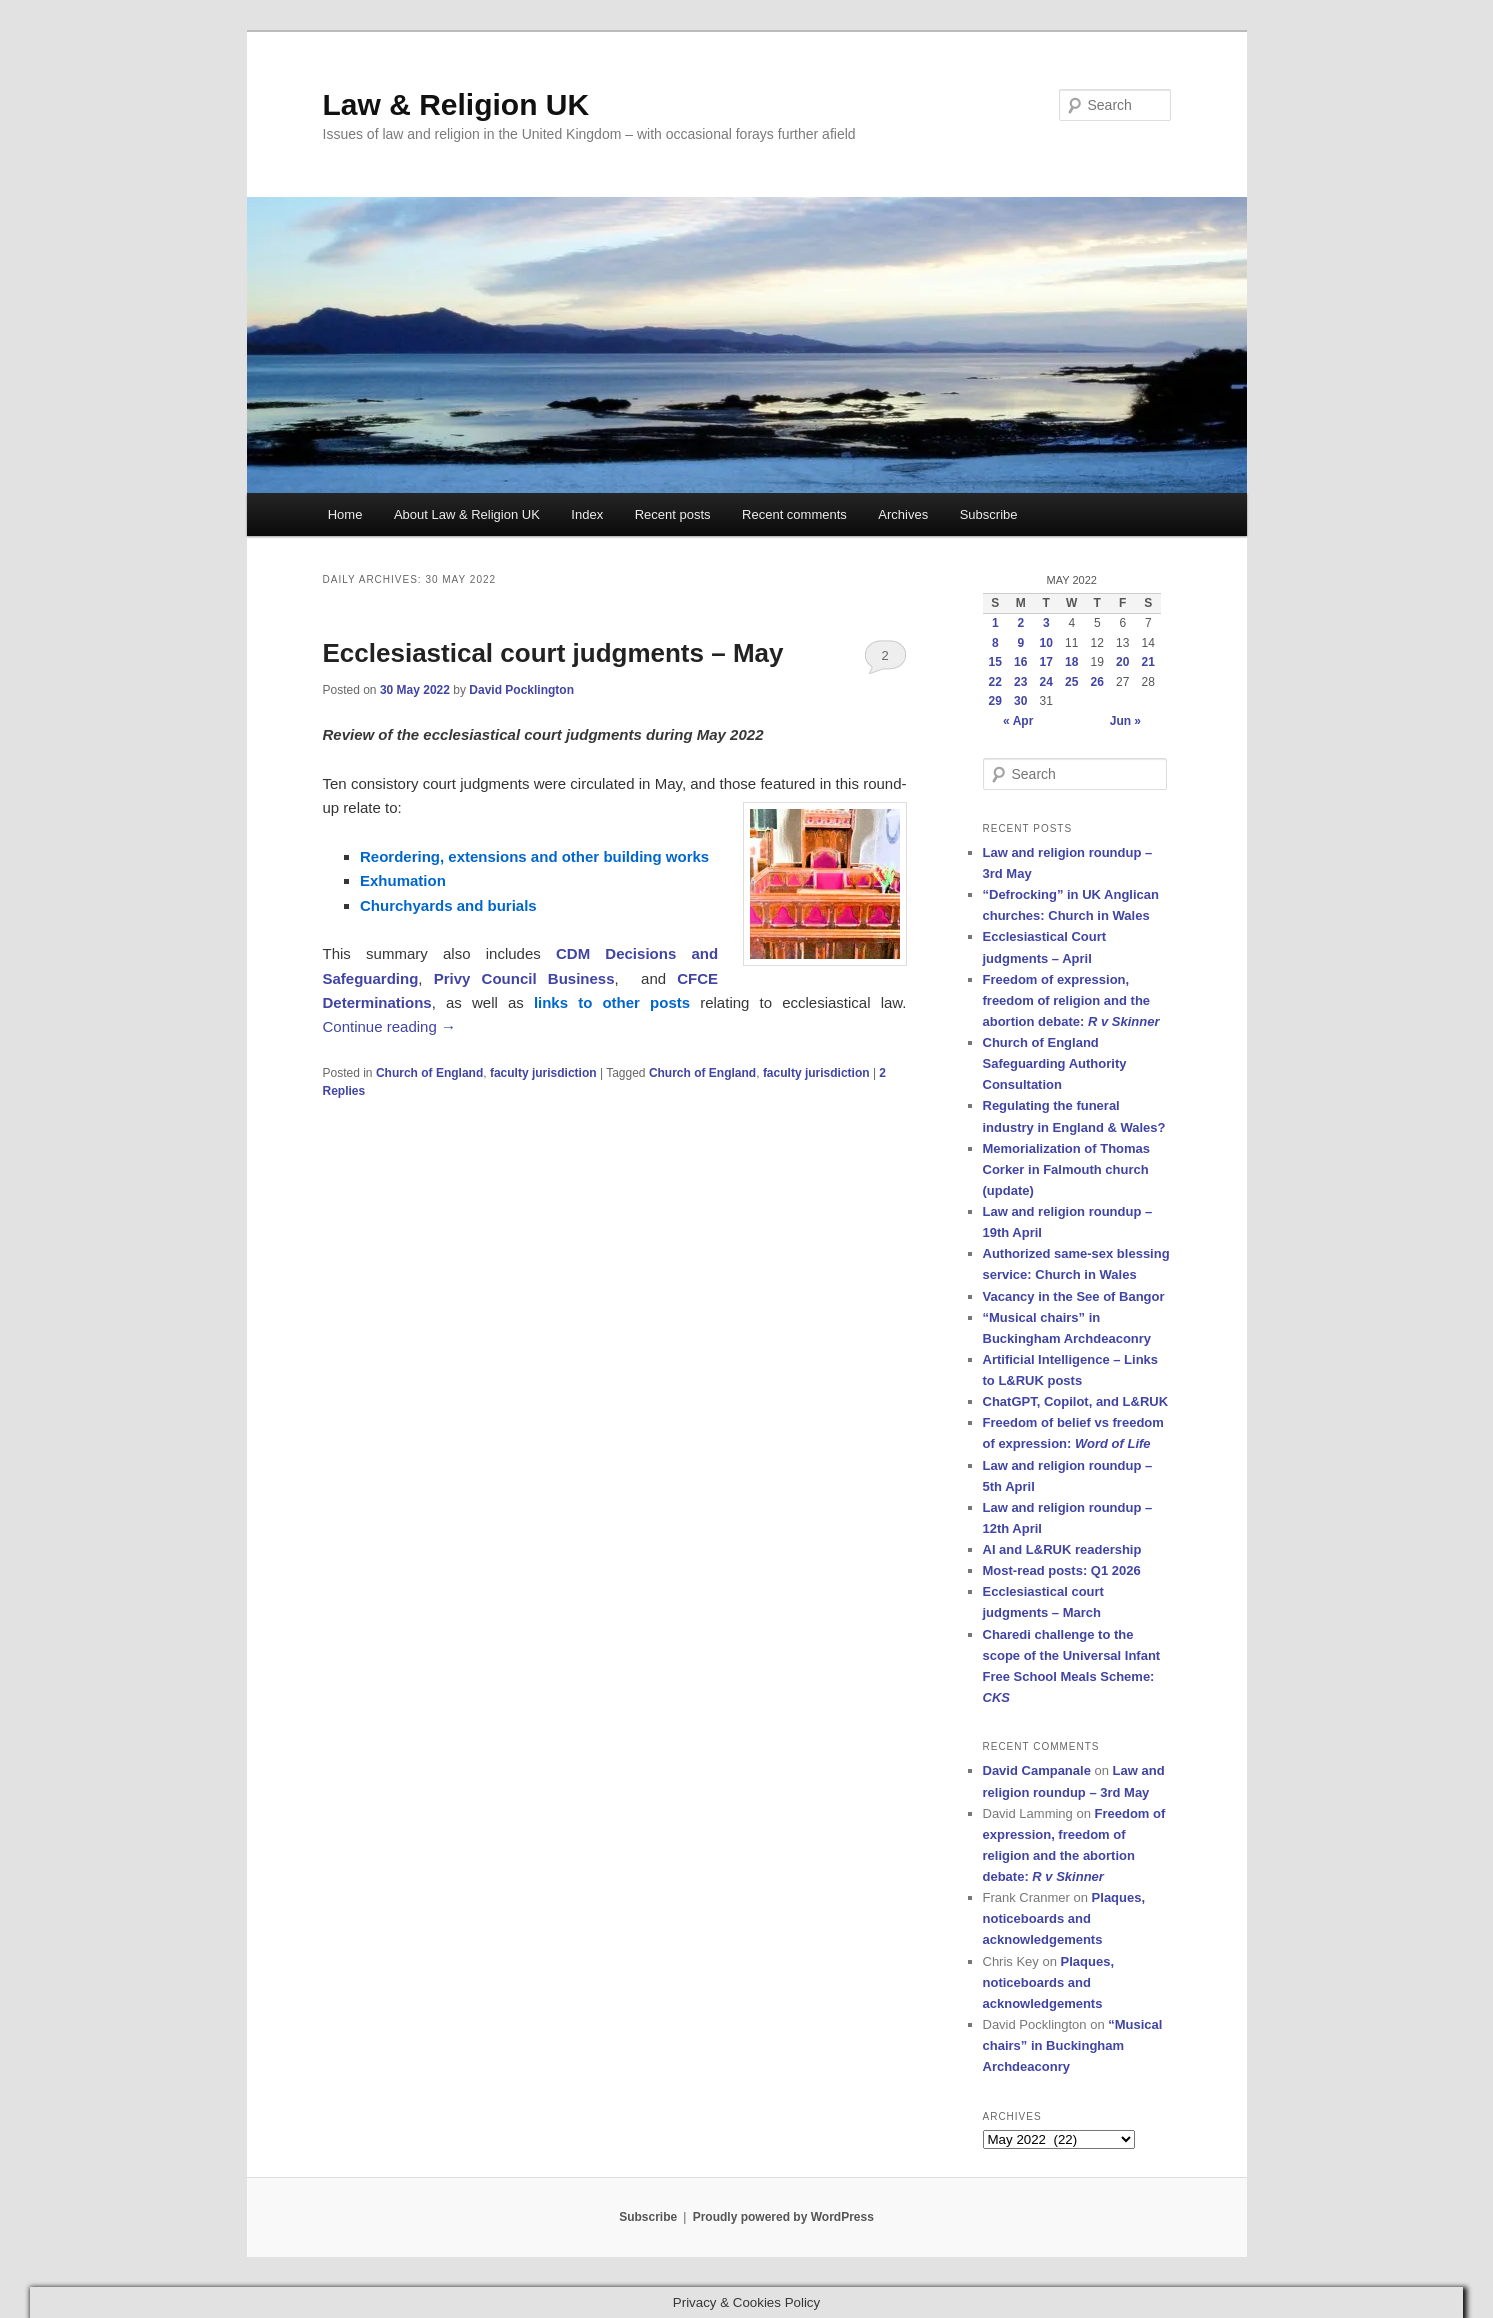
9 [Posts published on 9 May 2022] (1020, 643)
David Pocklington (521, 690)
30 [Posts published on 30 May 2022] (1020, 701)
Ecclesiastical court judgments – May (553, 653)
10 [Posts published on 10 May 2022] (1046, 643)
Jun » (1125, 721)
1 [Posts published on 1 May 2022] (995, 623)
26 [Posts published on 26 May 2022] (1097, 682)
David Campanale (1037, 1770)
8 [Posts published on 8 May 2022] (995, 643)
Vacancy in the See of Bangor (1074, 1296)
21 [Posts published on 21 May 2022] (1148, 662)
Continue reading (389, 1026)
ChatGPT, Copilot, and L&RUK (1076, 1401)
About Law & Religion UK (467, 514)
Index (587, 514)
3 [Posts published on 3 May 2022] (1046, 623)
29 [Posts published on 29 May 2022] (995, 701)
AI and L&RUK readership (1062, 1549)
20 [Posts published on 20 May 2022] (1122, 662)
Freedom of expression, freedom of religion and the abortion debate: (1071, 1000)
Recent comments (794, 514)
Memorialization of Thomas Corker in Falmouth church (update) (1067, 1169)
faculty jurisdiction (543, 1073)
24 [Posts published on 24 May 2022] (1046, 682)
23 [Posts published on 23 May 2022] (1020, 682)
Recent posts (673, 514)
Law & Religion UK (456, 104)
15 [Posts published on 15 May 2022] (995, 662)
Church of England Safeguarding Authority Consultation (1055, 1063)
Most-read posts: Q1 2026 (1062, 1570)
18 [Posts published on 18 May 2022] (1071, 662)
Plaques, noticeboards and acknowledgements (1064, 1918)
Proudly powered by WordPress (783, 2217)
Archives (903, 514)
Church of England (429, 1073)
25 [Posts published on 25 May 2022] (1071, 682)
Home (345, 514)
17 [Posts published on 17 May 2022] (1046, 662)
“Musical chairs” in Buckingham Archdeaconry (1073, 2045)
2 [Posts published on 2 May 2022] (1020, 623)
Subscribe (989, 514)
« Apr (1018, 721)
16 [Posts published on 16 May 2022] (1020, 662)
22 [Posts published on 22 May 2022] (995, 682)
